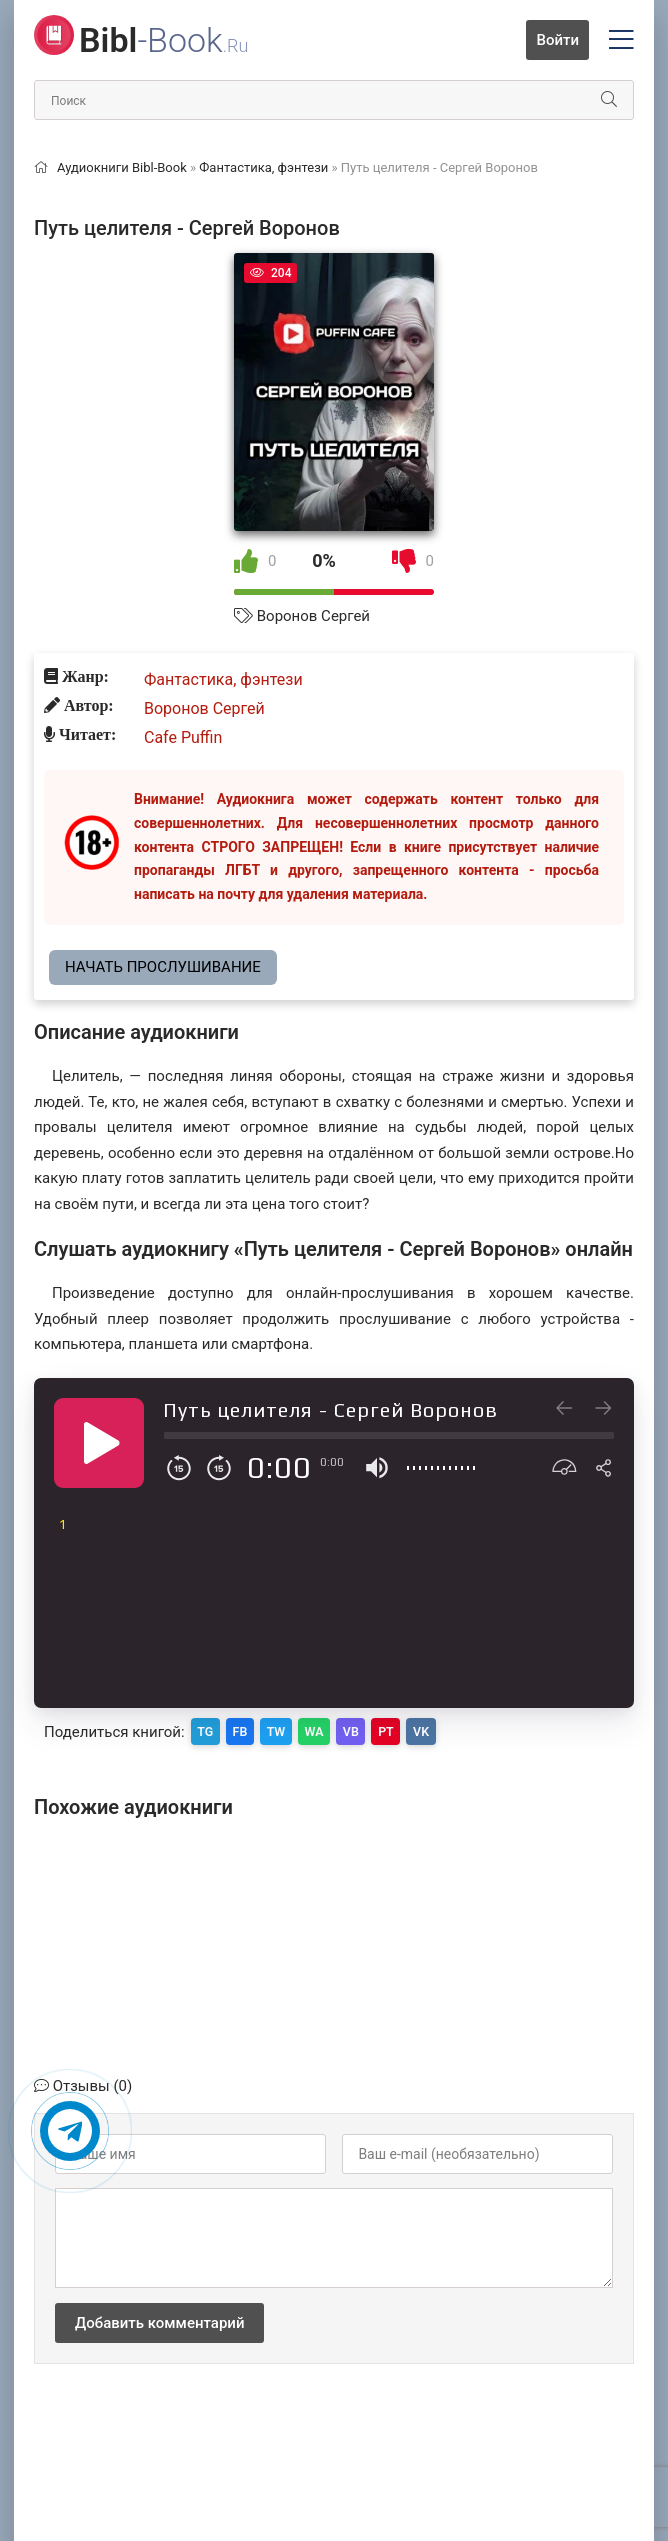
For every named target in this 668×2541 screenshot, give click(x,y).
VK (460, 1730)
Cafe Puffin (183, 737)
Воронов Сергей (313, 616)
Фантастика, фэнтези (223, 679)
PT (419, 1730)
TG (208, 1730)
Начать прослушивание (163, 967)
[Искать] (609, 100)
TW (291, 1730)
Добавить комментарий (159, 2320)
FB (249, 1730)
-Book (163, 40)
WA (335, 1730)
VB (378, 1730)
